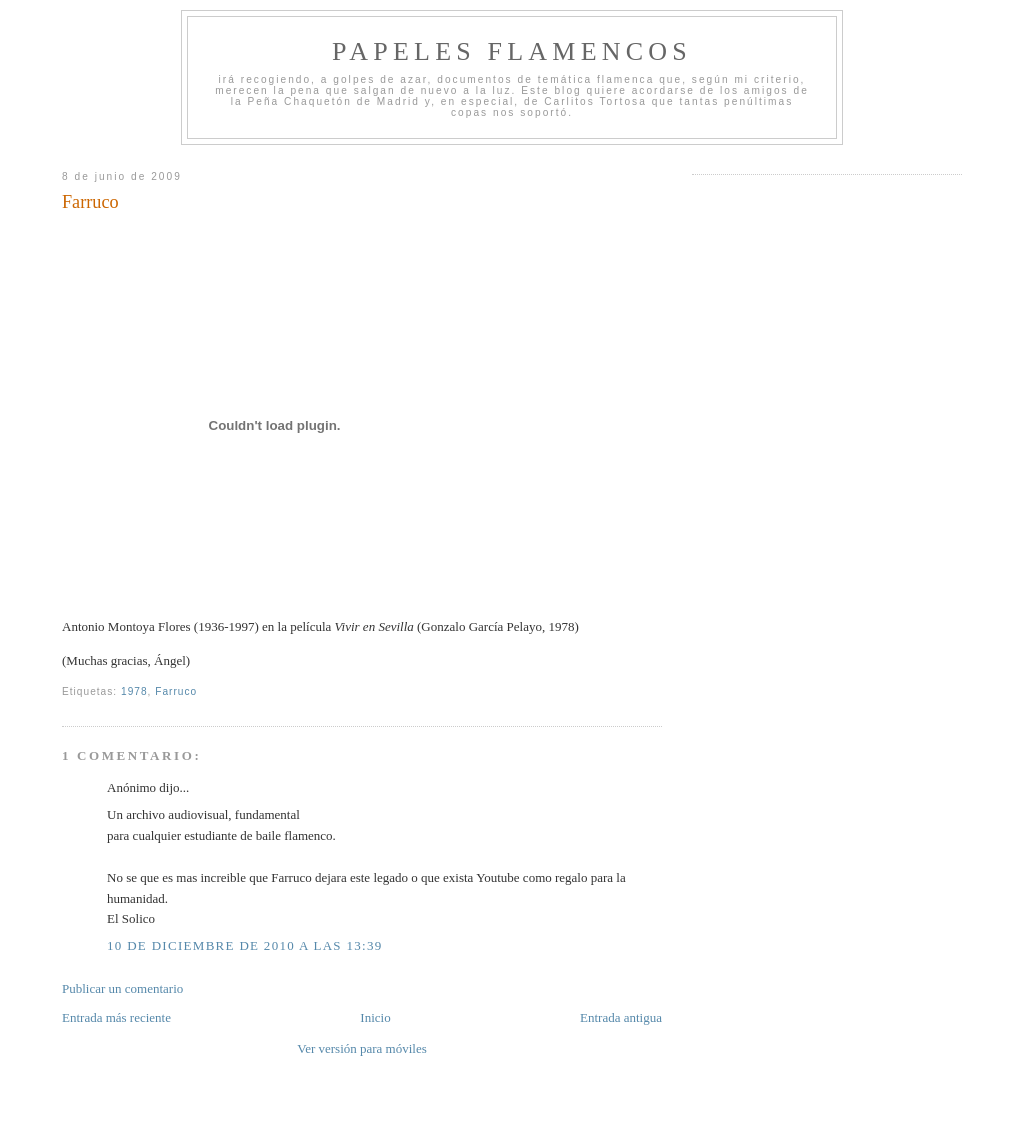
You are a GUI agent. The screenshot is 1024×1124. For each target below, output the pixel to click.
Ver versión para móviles (362, 1048)
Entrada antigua (621, 1017)
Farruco (90, 202)
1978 (134, 691)
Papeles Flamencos (512, 51)
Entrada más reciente (116, 1017)
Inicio (375, 1017)
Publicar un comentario (122, 988)
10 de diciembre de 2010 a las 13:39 (245, 945)
